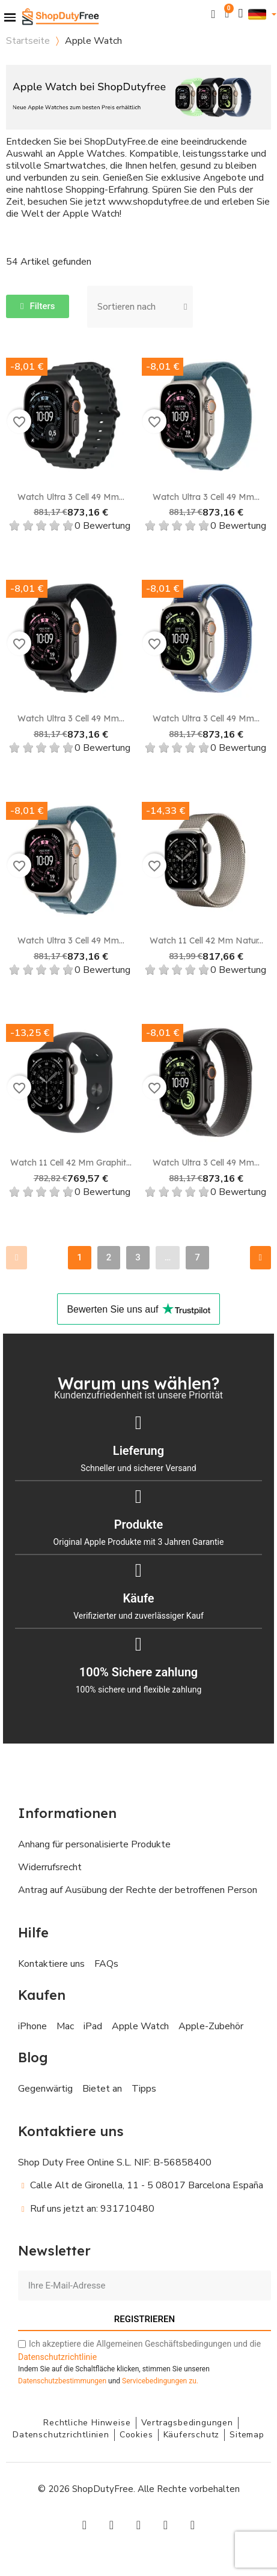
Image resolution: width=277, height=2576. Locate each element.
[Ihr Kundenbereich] (241, 13)
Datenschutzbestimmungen (62, 2381)
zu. (160, 2381)
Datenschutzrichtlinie (57, 2357)
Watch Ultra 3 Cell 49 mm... (70, 497)
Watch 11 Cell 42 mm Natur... (206, 940)
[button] (213, 14)
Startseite (28, 41)
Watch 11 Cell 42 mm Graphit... (71, 1162)
